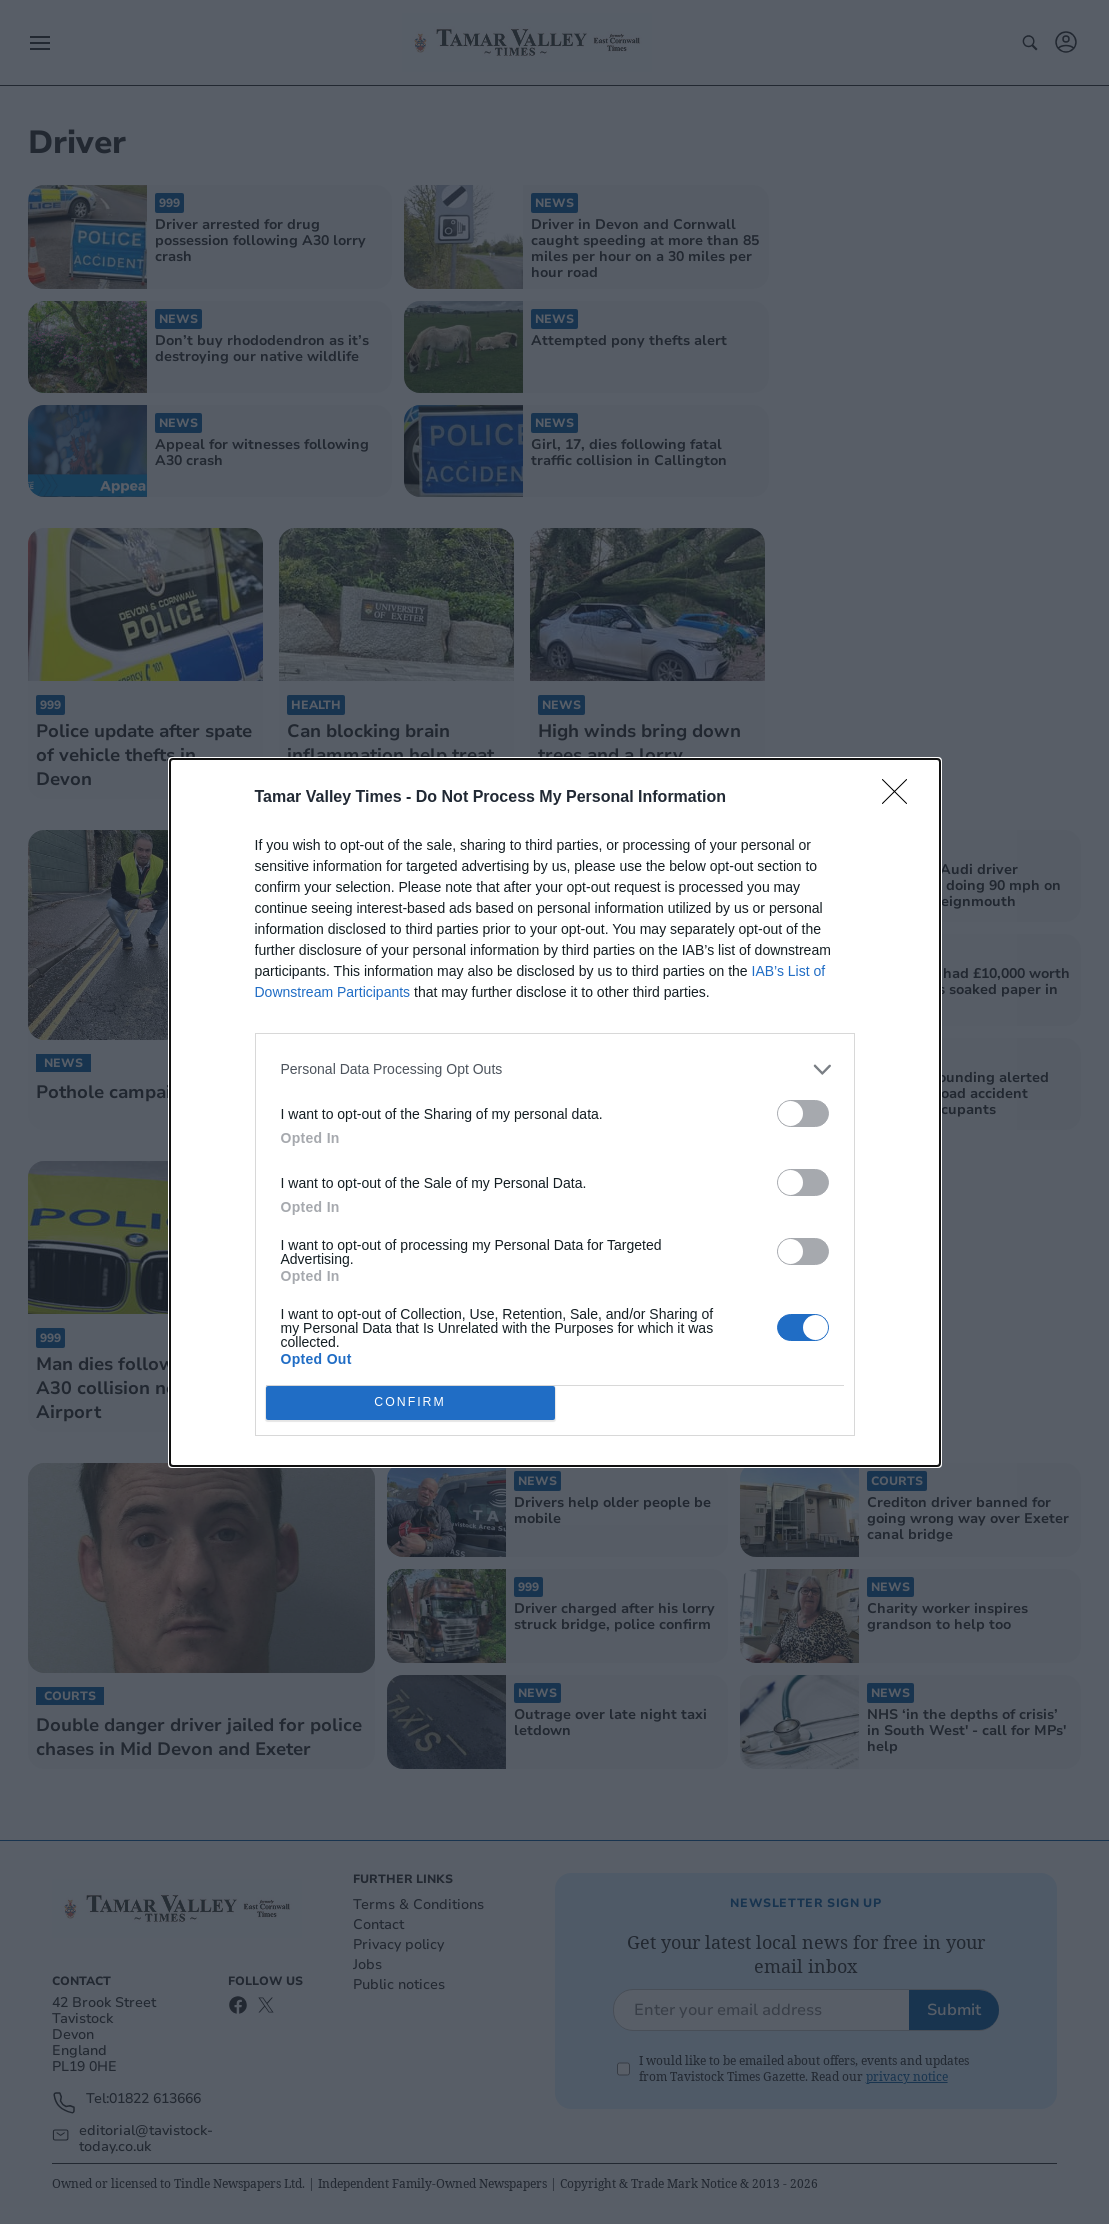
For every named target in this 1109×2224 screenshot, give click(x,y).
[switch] (803, 1113)
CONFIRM (410, 1402)
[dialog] (555, 1112)
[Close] (901, 798)
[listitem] (555, 1069)
